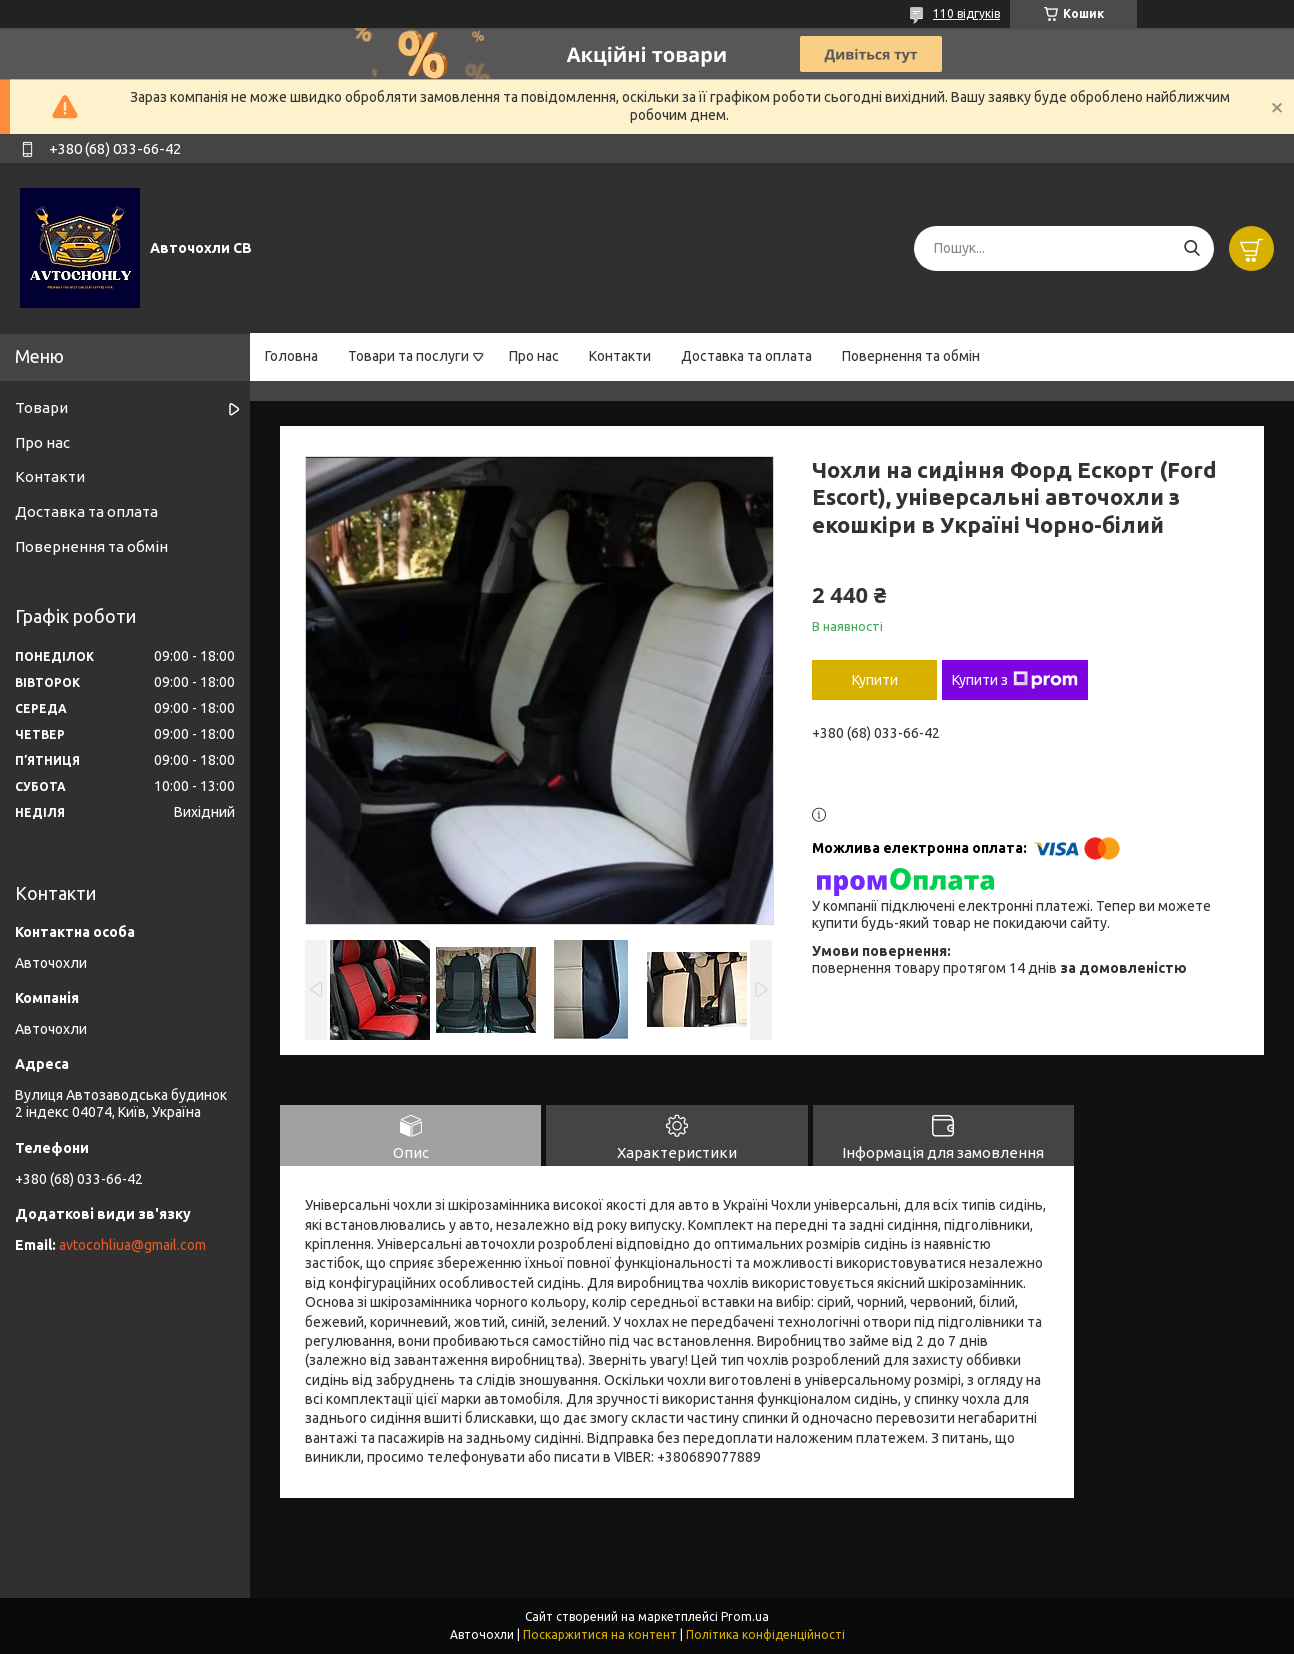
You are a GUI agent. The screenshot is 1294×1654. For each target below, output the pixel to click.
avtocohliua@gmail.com (132, 1245)
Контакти (620, 356)
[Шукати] (1191, 248)
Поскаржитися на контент (600, 1634)
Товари (41, 407)
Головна (291, 356)
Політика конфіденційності (765, 1634)
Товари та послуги (408, 356)
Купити (875, 680)
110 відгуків (966, 13)
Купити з (1015, 680)
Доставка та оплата (746, 356)
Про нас (534, 356)
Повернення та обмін (911, 356)
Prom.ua (745, 1616)
